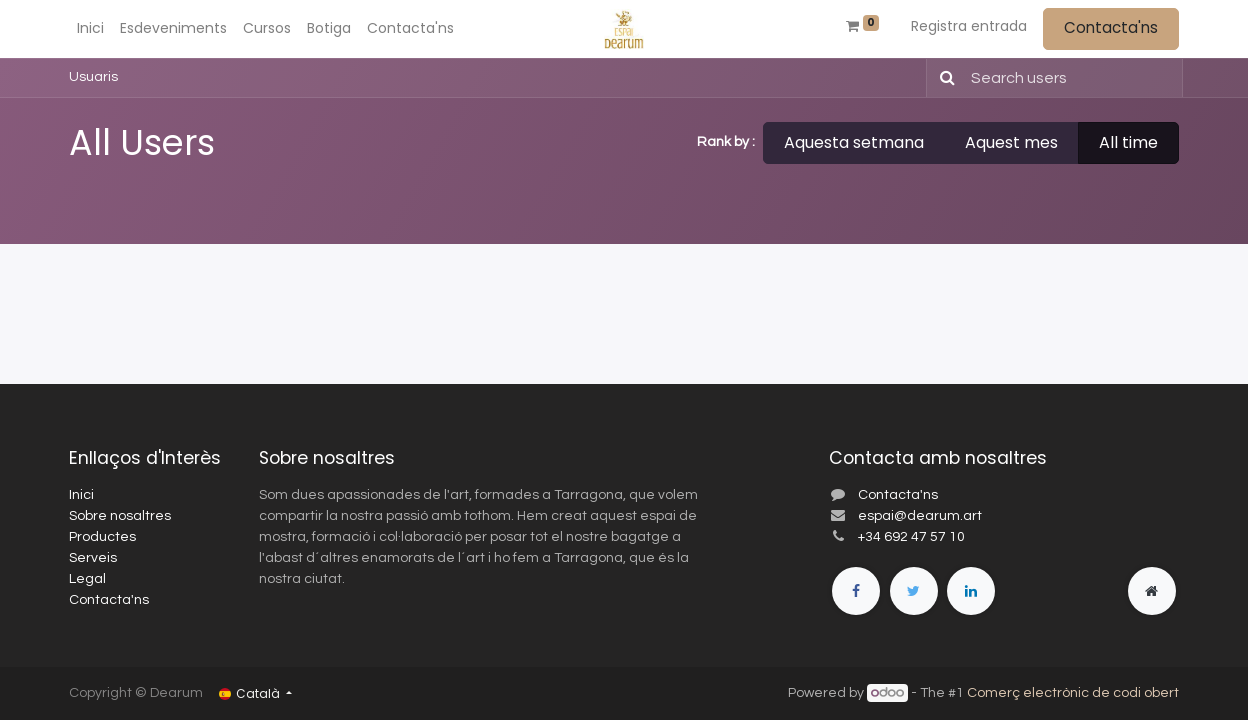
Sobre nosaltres (120, 516)
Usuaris (93, 77)
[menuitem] (90, 28)
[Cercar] (943, 78)
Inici (81, 495)
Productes (102, 537)
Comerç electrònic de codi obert (1073, 693)
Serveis (93, 558)
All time (1128, 142)
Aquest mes (1011, 142)
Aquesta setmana (854, 142)
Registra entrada (969, 26)
